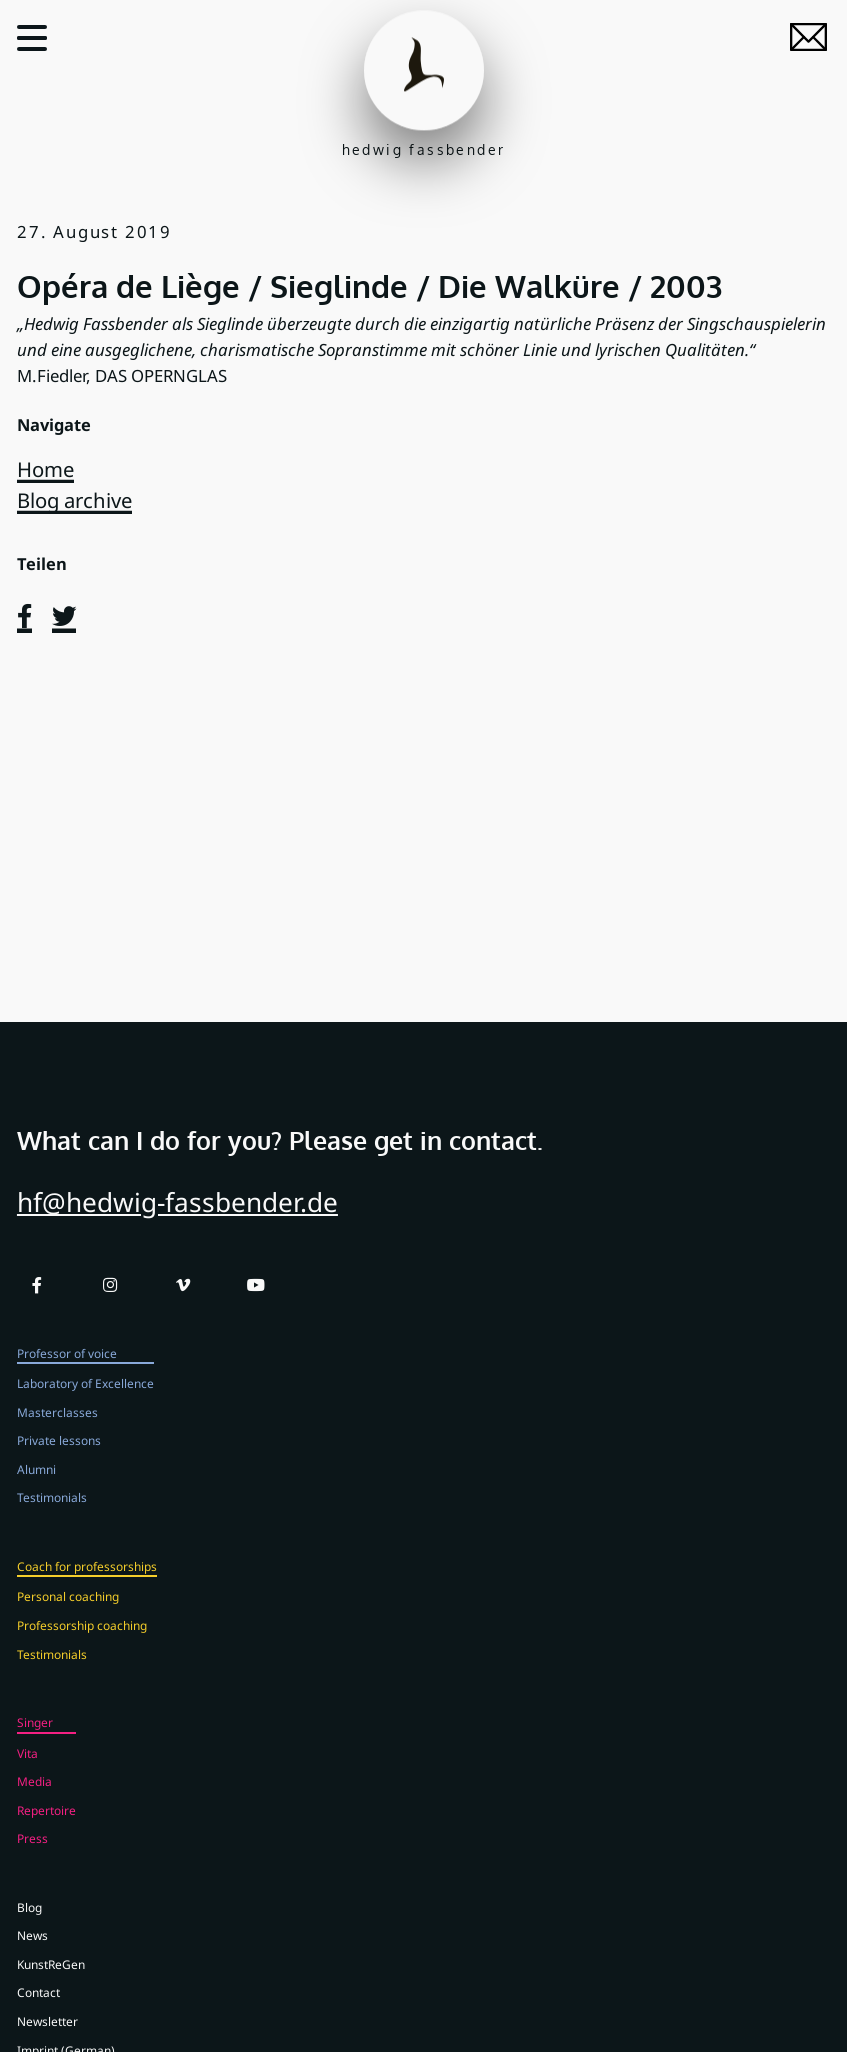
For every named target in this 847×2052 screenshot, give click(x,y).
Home (45, 469)
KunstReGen (51, 1978)
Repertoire (46, 1824)
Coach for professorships (87, 1580)
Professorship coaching (82, 1640)
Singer (35, 1737)
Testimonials (52, 1512)
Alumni (36, 1483)
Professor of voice (67, 1367)
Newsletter (47, 2036)
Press (32, 1853)
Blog (29, 1921)
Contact (38, 2007)
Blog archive (74, 500)
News (32, 1950)
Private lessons (59, 1455)
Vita (27, 1767)
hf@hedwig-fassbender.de (177, 1217)
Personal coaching (68, 1611)
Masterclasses (57, 1426)
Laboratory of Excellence (85, 1398)
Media (34, 1796)
